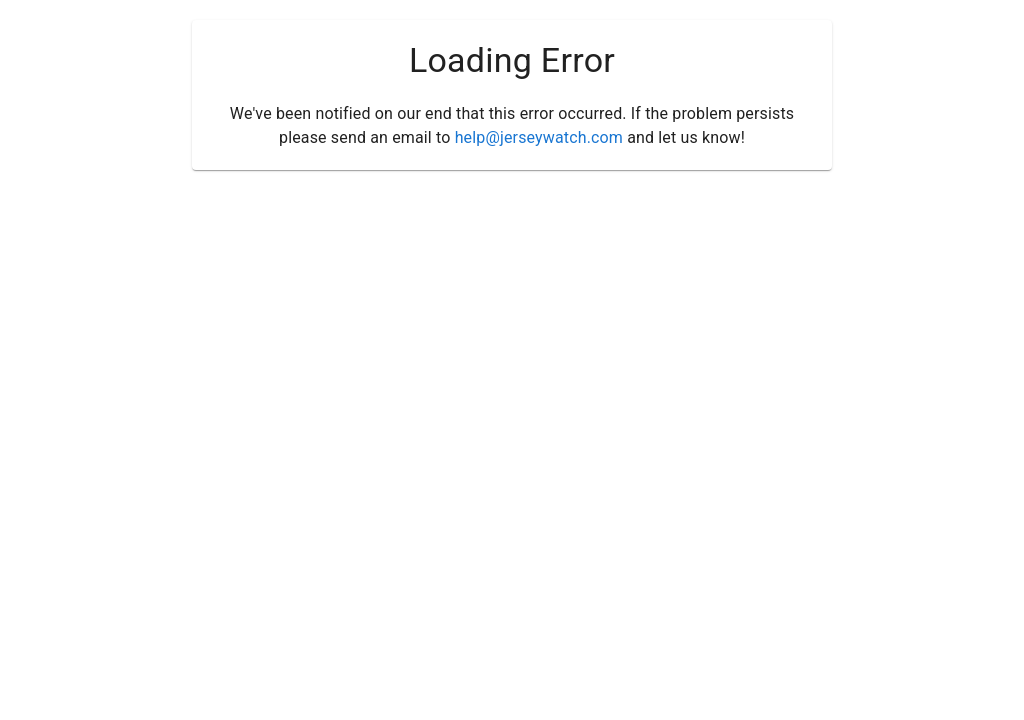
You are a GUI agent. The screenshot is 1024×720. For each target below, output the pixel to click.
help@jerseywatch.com (539, 137)
